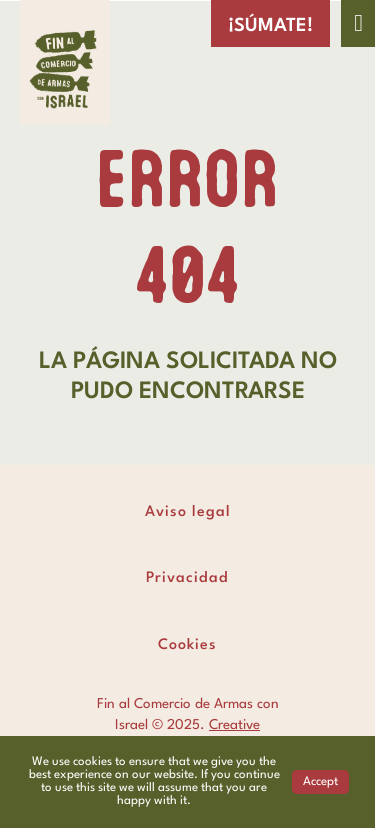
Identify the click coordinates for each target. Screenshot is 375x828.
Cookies (187, 645)
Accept (320, 782)
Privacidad (187, 578)
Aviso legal (188, 512)
